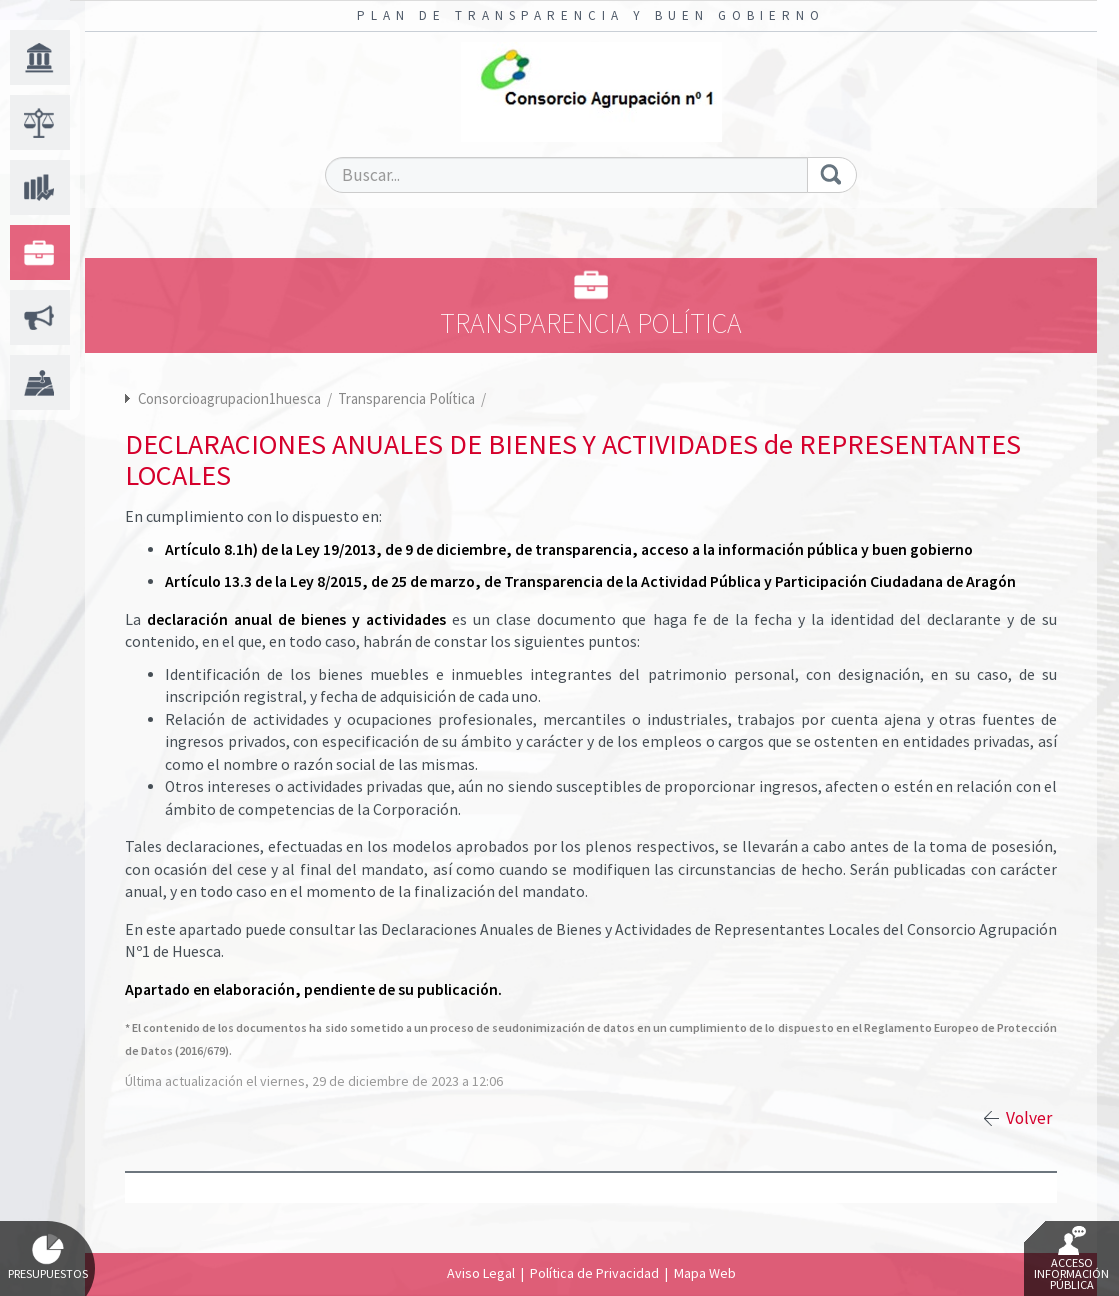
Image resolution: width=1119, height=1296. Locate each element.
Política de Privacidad (594, 1273)
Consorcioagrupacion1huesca (229, 398)
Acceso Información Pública (1071, 1259)
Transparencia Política (408, 398)
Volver (1029, 1118)
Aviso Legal (481, 1273)
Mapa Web (705, 1273)
